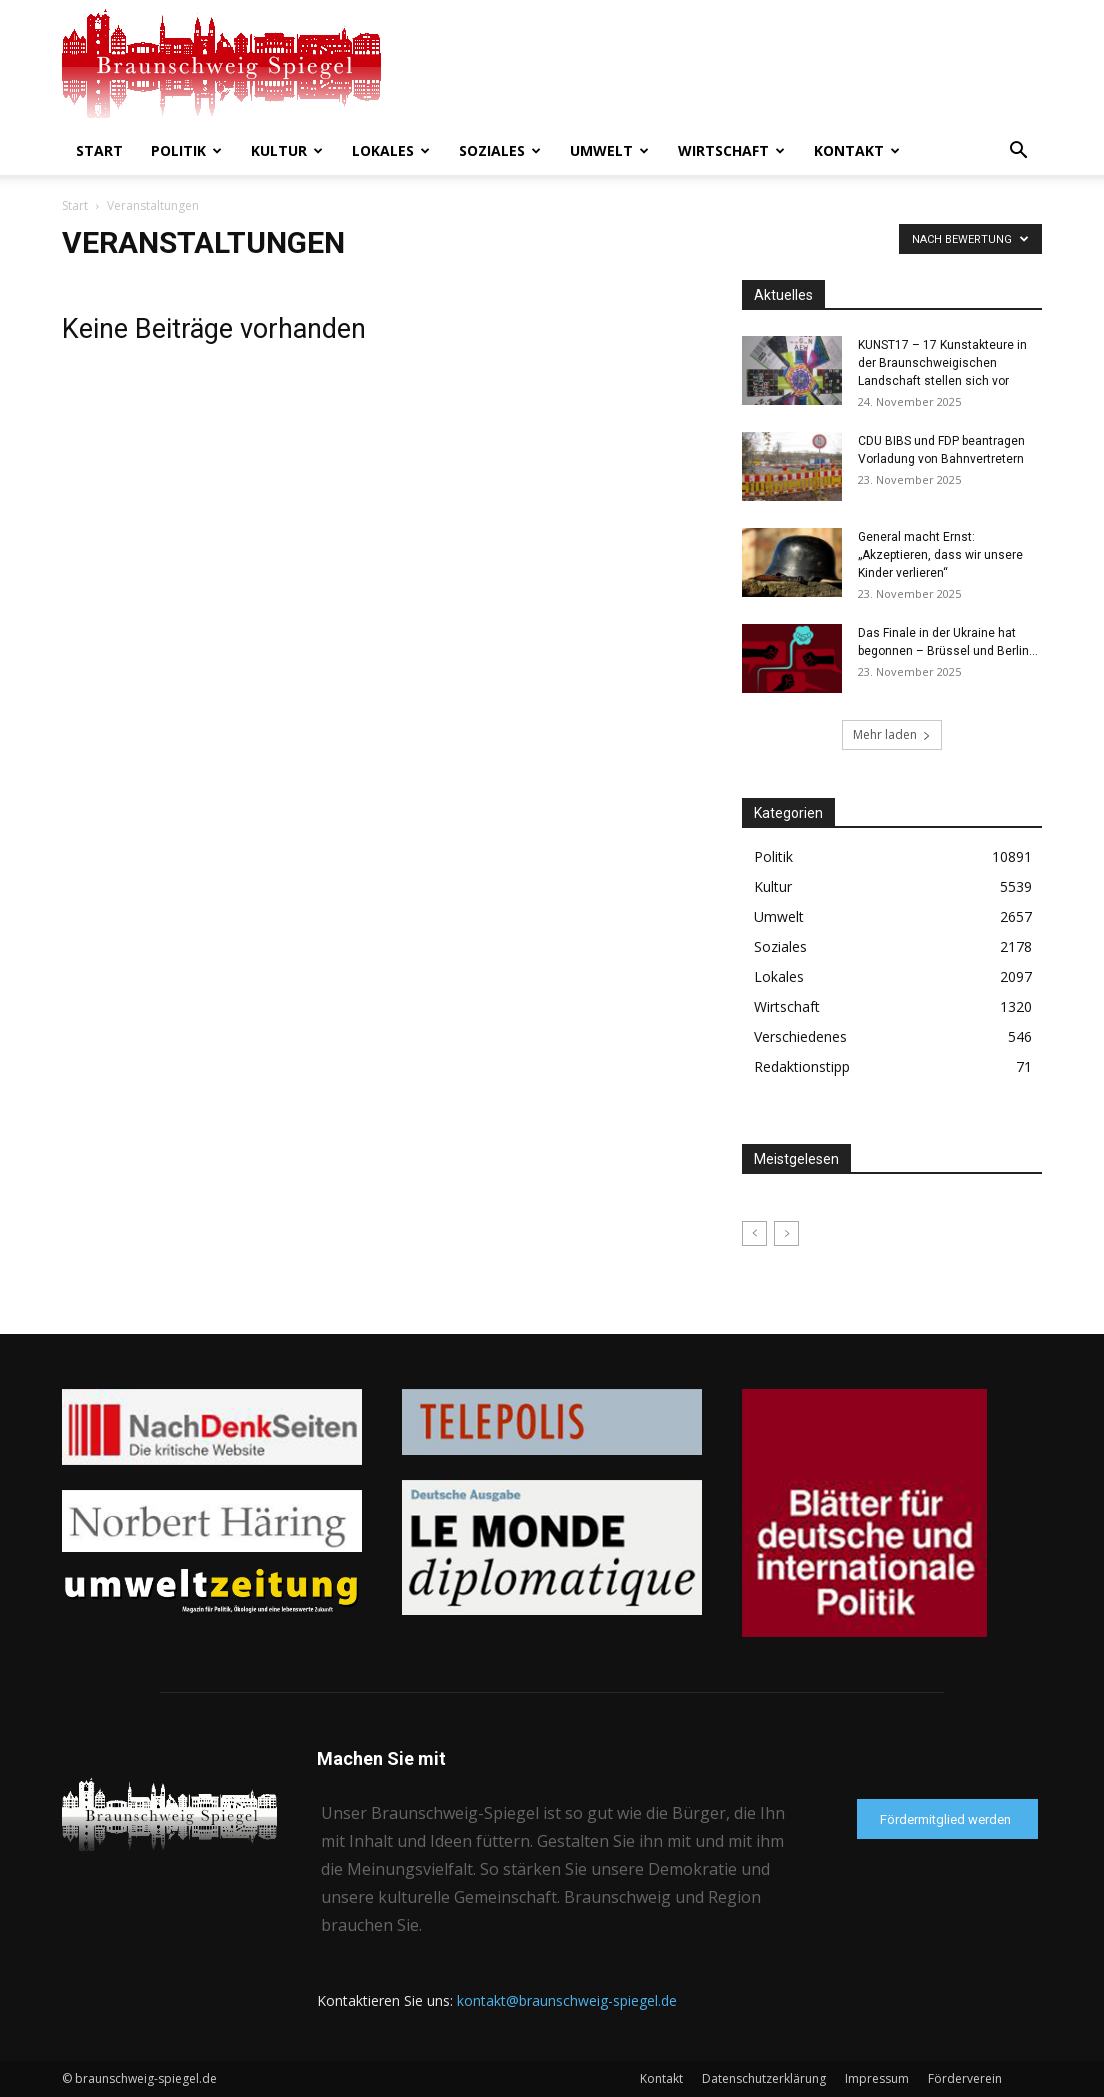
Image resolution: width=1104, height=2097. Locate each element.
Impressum (877, 2078)
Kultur (287, 150)
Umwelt (609, 150)
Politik (186, 150)
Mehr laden (892, 734)
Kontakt (857, 150)
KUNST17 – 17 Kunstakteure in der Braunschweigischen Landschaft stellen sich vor (942, 363)
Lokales (391, 150)
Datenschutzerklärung (764, 2078)
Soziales (500, 150)
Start (99, 150)
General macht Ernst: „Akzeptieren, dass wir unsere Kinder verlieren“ (940, 555)
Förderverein (965, 2078)
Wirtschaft (731, 150)
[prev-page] (754, 1233)
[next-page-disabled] (786, 1233)
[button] (1018, 152)
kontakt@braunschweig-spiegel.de (567, 2000)
